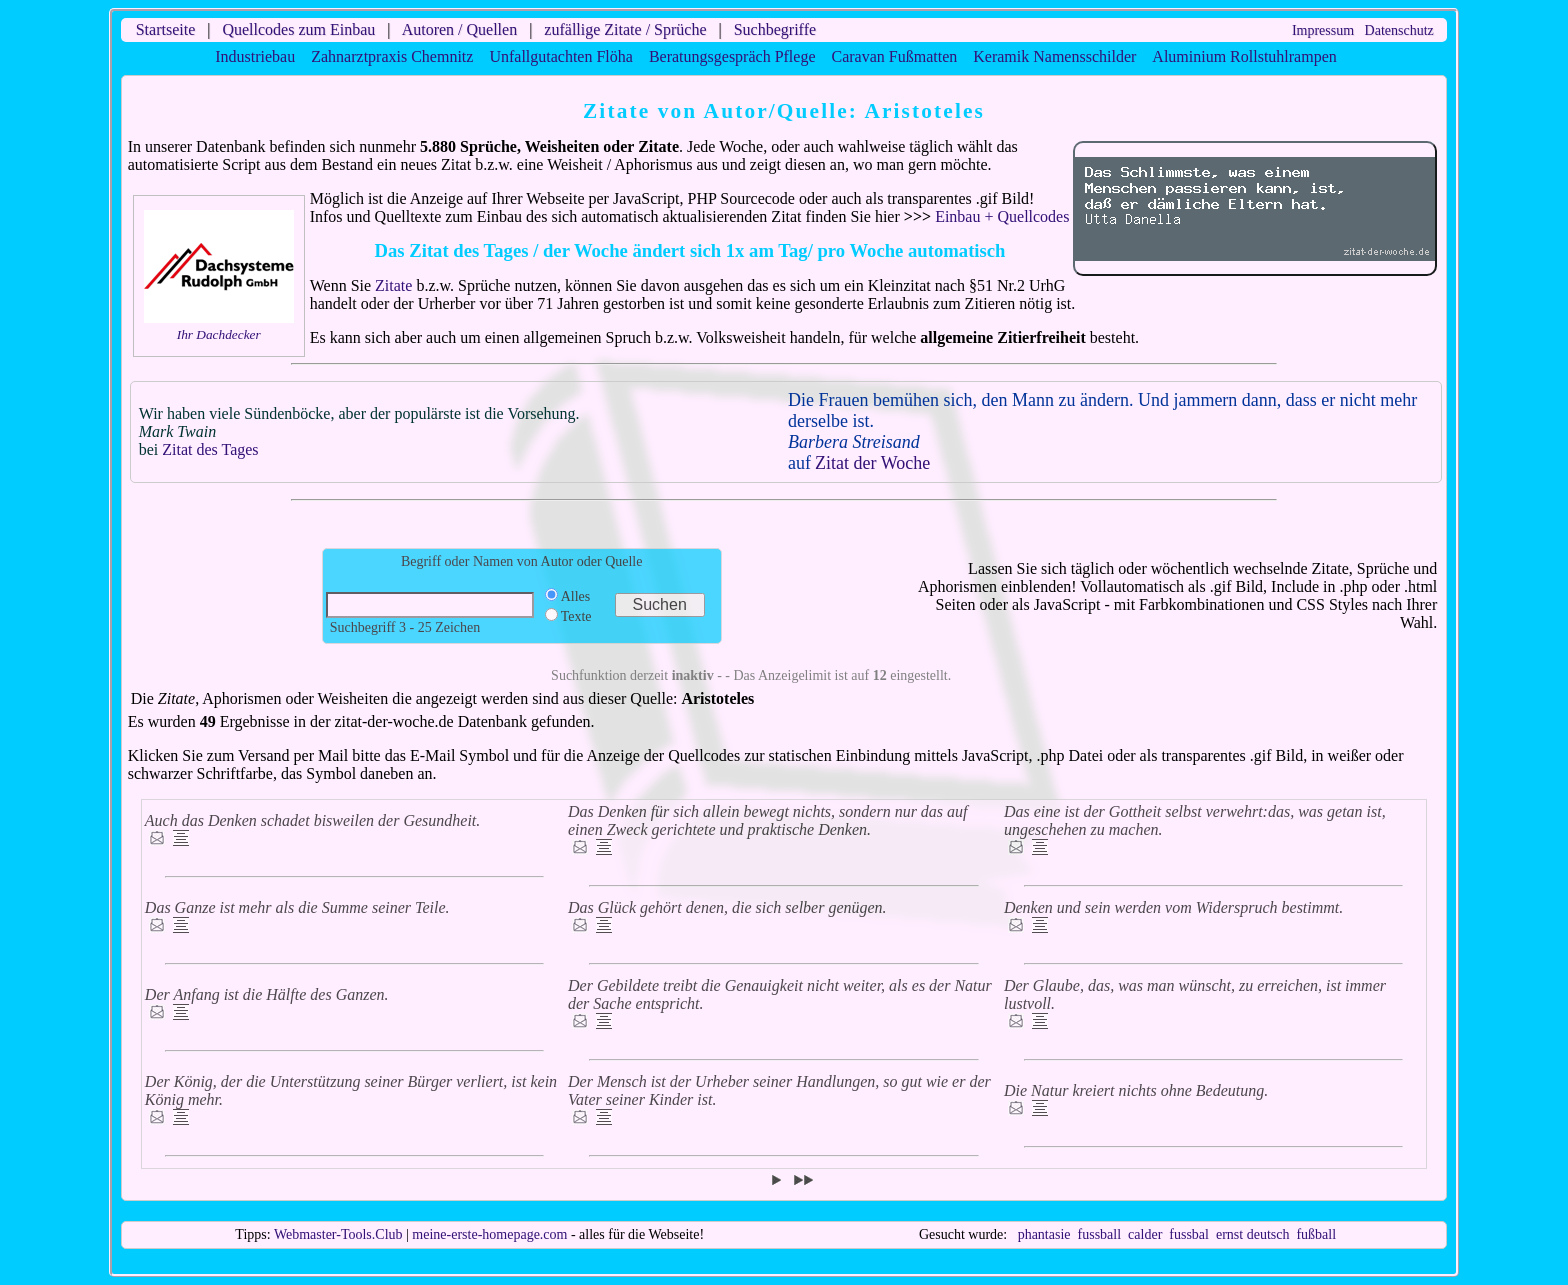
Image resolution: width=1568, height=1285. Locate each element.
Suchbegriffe (775, 29)
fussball (1100, 1234)
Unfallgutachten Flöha (561, 56)
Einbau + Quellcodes (1002, 216)
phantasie (1044, 1234)
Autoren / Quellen (460, 29)
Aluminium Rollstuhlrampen (1244, 56)
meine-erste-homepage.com (489, 1234)
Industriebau (255, 56)
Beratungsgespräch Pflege (732, 56)
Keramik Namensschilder (1054, 56)
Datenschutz (1399, 30)
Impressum (1323, 30)
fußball (1316, 1234)
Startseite (166, 29)
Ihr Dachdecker (219, 334)
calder (1145, 1234)
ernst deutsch (1252, 1234)
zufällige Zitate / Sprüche (625, 29)
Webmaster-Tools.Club (338, 1234)
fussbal (1189, 1234)
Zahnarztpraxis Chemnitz (392, 56)
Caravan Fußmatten (895, 56)
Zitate (393, 285)
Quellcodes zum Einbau (298, 29)
